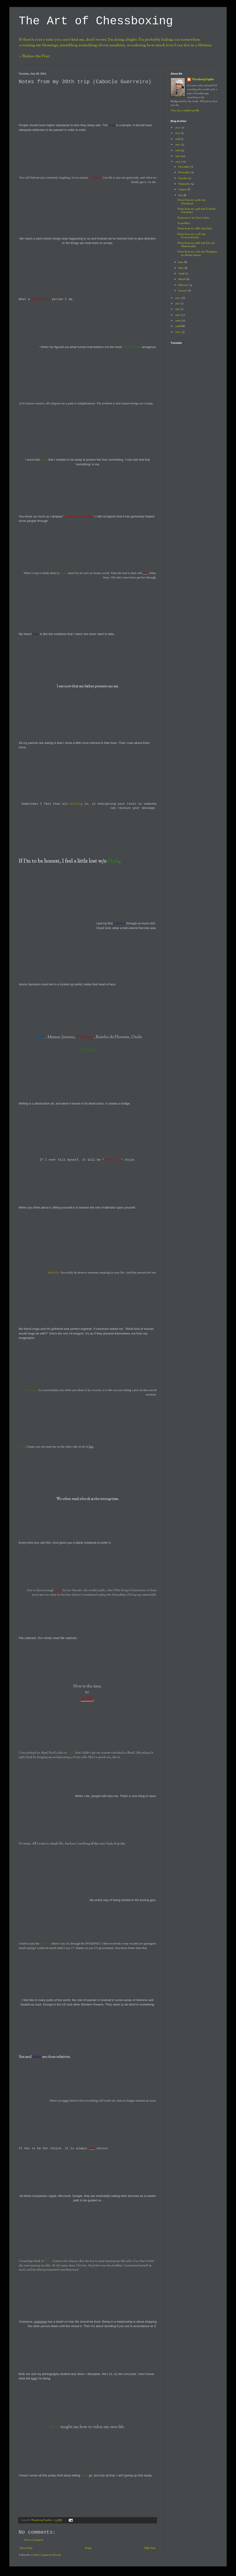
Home (88, 2548)
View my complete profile (185, 110)
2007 (178, 332)
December (184, 167)
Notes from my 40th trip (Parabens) (191, 201)
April (181, 274)
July (180, 195)
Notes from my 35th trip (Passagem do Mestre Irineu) (197, 253)
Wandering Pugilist (203, 80)
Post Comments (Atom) (47, 2555)
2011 (177, 309)
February (183, 285)
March (182, 279)
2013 (178, 298)
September (184, 184)
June (181, 262)
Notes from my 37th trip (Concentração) (191, 236)
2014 (178, 162)
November (184, 172)
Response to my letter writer (193, 218)
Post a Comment (34, 2540)
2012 (178, 303)
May (181, 268)
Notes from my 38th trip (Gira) (195, 228)
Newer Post (26, 2548)
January (183, 291)
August (183, 189)
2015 (178, 156)
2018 (178, 139)
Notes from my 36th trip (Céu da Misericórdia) (196, 244)
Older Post (149, 2548)
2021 (178, 133)
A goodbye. (184, 223)
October (183, 178)
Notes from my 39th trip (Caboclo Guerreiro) (197, 210)
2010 (178, 315)
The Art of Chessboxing (96, 21)
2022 (178, 128)
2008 (178, 326)
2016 (178, 150)
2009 (178, 321)
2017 (178, 145)
